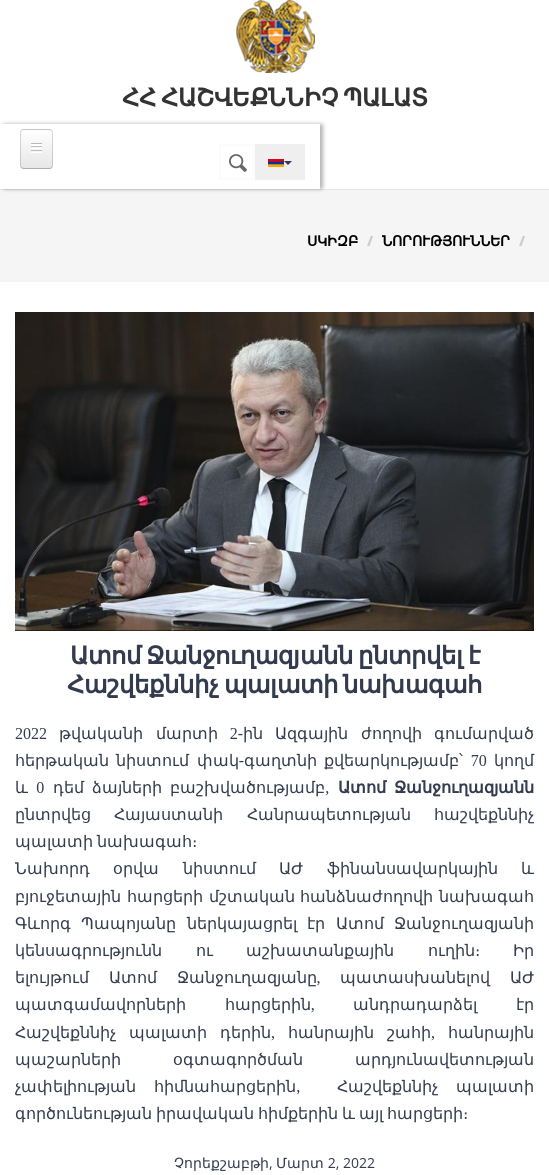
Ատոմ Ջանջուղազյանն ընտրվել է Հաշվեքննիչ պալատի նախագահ (274, 670)
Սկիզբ (332, 240)
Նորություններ (446, 240)
